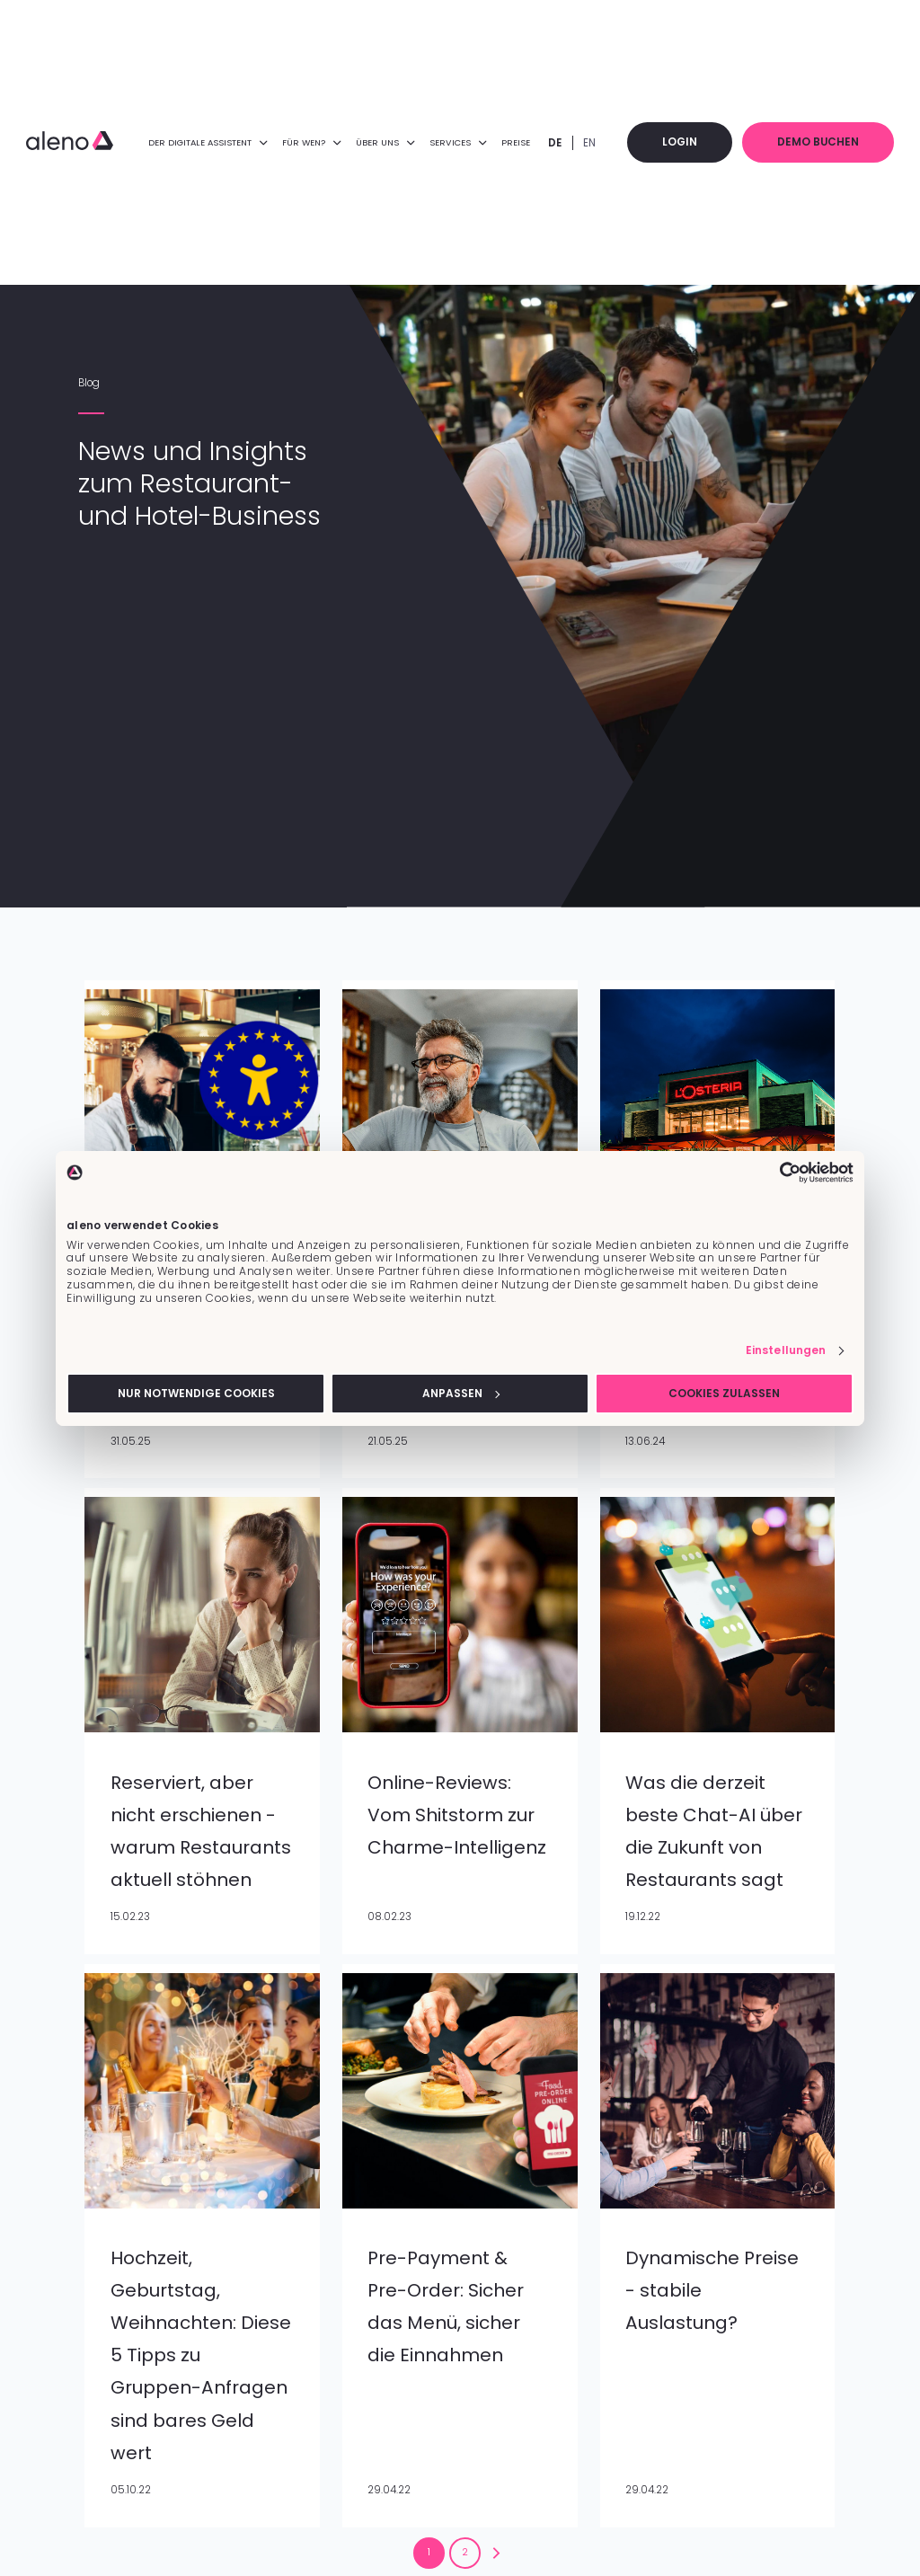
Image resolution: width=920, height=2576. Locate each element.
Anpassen (461, 1393)
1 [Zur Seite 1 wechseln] (429, 2552)
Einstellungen (786, 1350)
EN (598, 143)
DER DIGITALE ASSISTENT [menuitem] (215, 142)
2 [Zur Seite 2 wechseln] (465, 2552)
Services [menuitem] (466, 142)
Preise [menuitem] (524, 142)
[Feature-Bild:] (202, 1729)
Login (687, 142)
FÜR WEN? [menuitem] (319, 142)
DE (564, 143)
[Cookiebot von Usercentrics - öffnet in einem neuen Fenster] (775, 1171)
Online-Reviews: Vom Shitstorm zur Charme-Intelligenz (456, 1815)
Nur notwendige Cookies (196, 1393)
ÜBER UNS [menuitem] (394, 142)
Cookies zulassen (724, 1393)
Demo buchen (821, 142)
